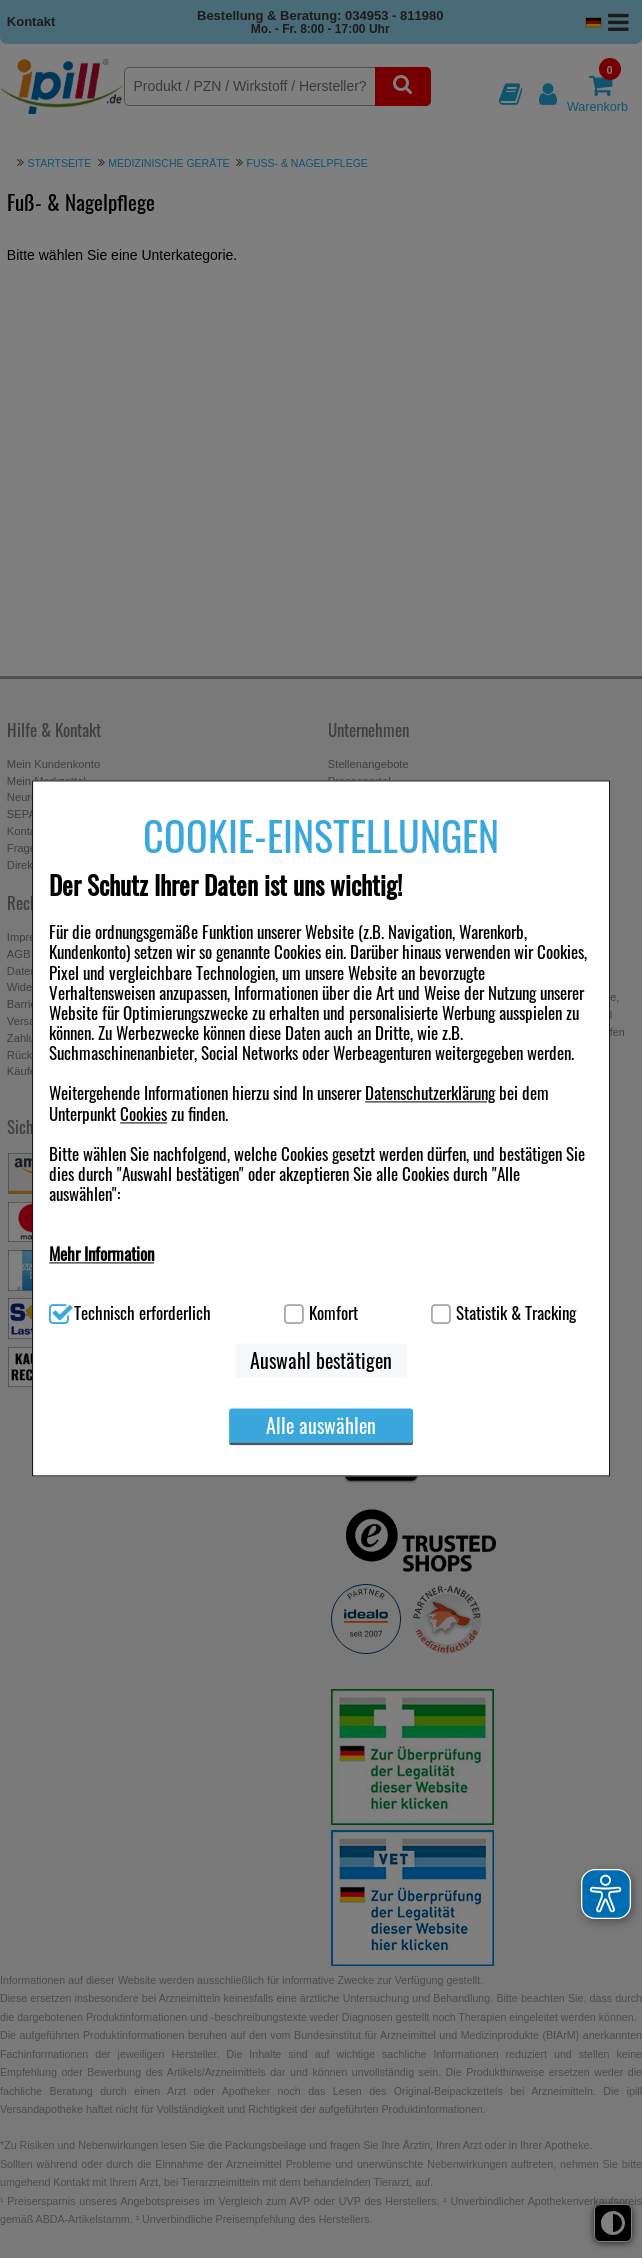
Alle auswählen (321, 1425)
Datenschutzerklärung (430, 1093)
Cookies (143, 1113)
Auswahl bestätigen (321, 1360)
